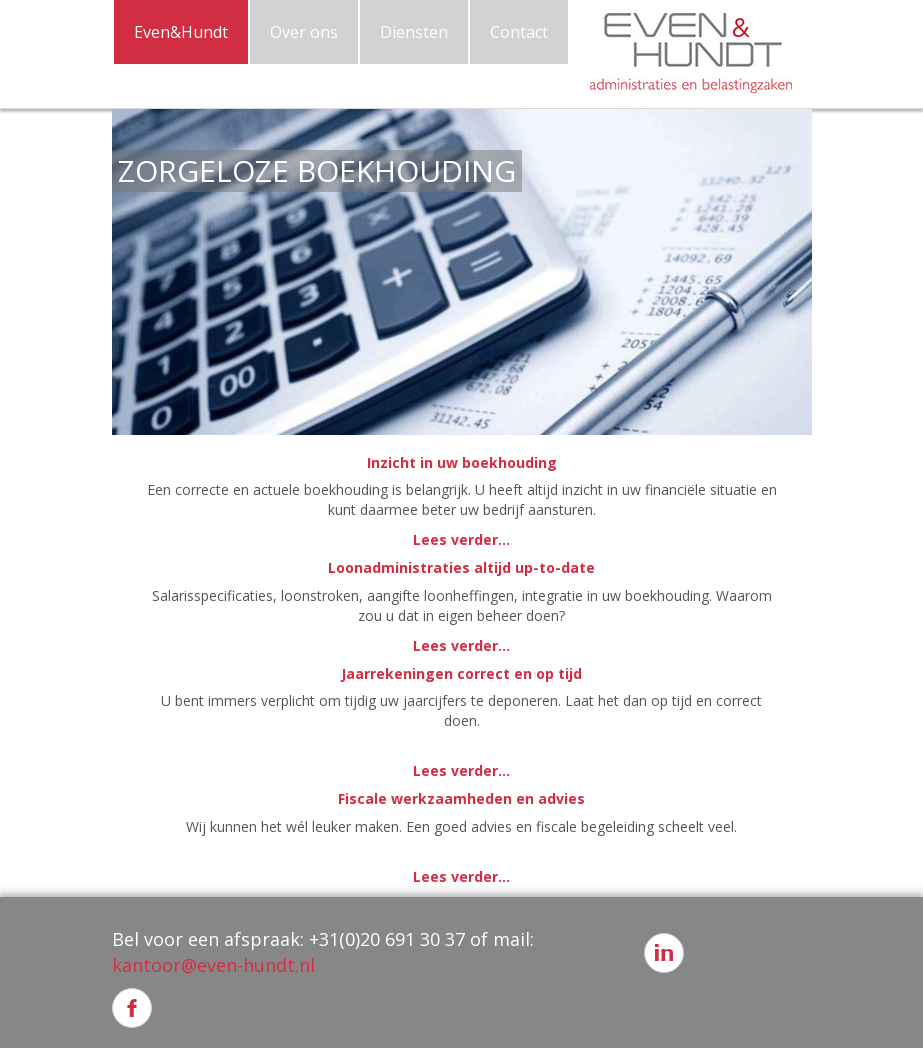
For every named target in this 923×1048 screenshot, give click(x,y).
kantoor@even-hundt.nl (213, 965)
